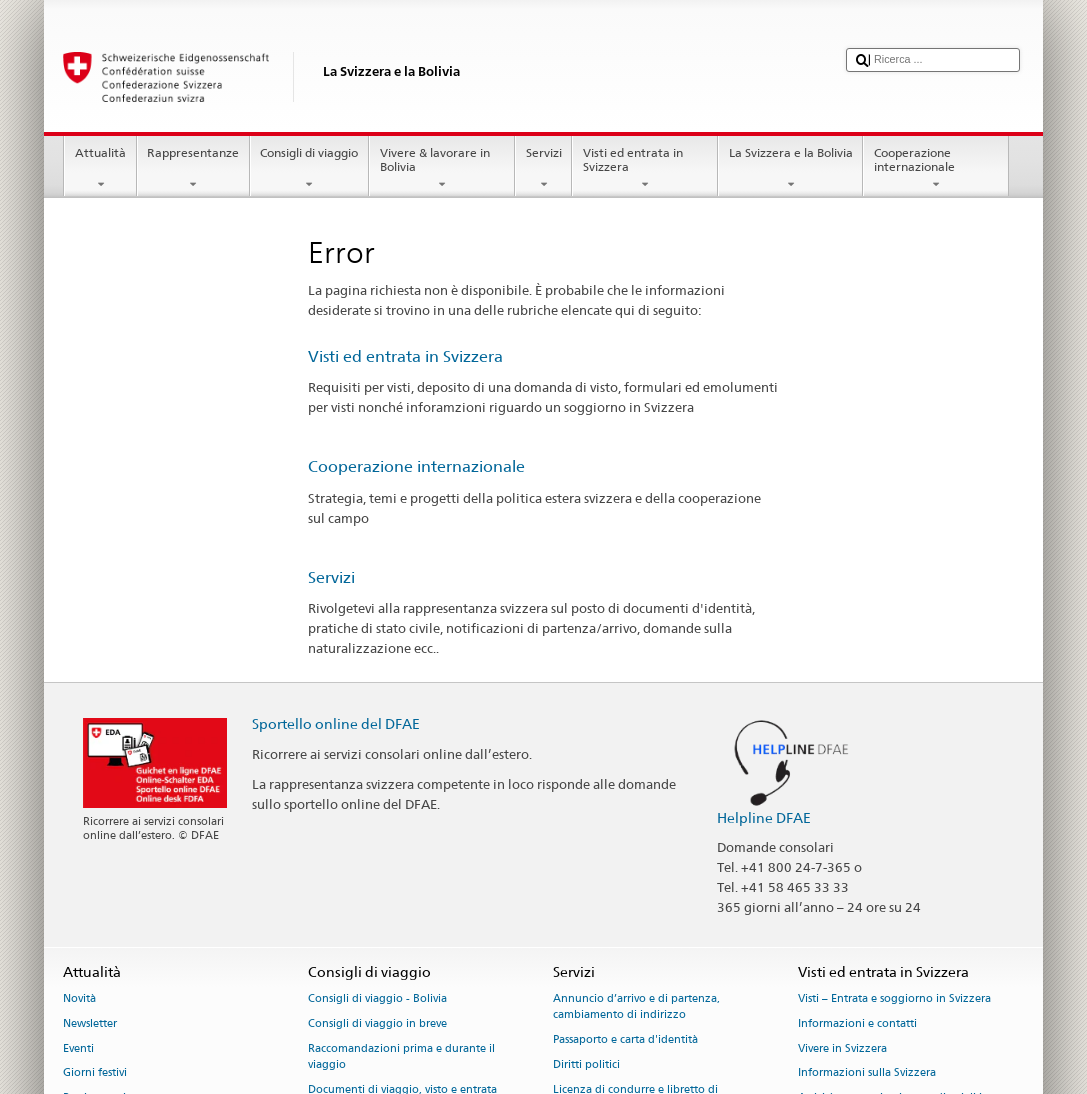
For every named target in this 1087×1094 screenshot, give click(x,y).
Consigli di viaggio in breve (377, 1023)
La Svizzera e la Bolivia (790, 169)
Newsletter (90, 1023)
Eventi (78, 1048)
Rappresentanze (193, 169)
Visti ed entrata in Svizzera (645, 169)
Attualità (100, 169)
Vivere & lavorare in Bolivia (442, 169)
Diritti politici (586, 1064)
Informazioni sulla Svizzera (867, 1073)
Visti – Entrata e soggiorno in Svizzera (894, 998)
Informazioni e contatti (857, 1023)
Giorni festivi (95, 1073)
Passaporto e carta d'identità (625, 1039)
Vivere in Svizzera (842, 1048)
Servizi (543, 169)
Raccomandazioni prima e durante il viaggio (401, 1056)
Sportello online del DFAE (336, 723)
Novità (79, 998)
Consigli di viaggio (309, 169)
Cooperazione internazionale (936, 169)
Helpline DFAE (764, 817)
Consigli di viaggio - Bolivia (377, 998)
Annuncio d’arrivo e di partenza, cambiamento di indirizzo (636, 1006)
